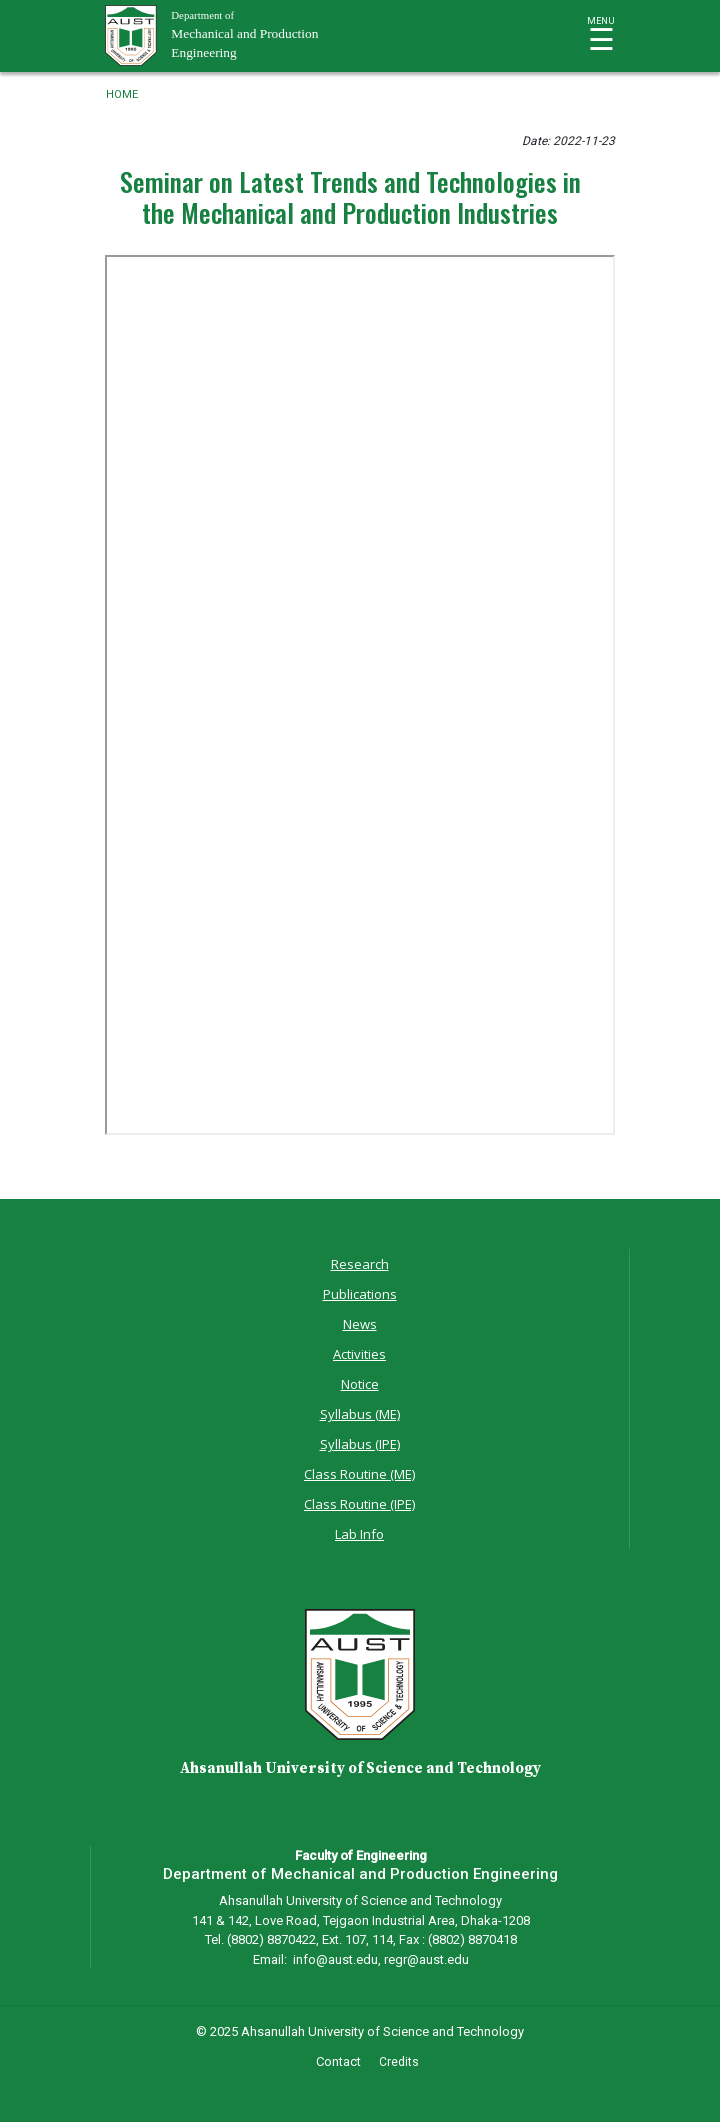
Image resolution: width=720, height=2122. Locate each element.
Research (360, 1264)
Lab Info (359, 1534)
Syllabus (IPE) (360, 1444)
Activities (359, 1354)
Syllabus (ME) (360, 1414)
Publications (360, 1294)
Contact (338, 2061)
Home (122, 94)
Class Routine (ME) (359, 1474)
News (360, 1324)
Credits (399, 2062)
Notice (360, 1384)
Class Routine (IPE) (359, 1504)
